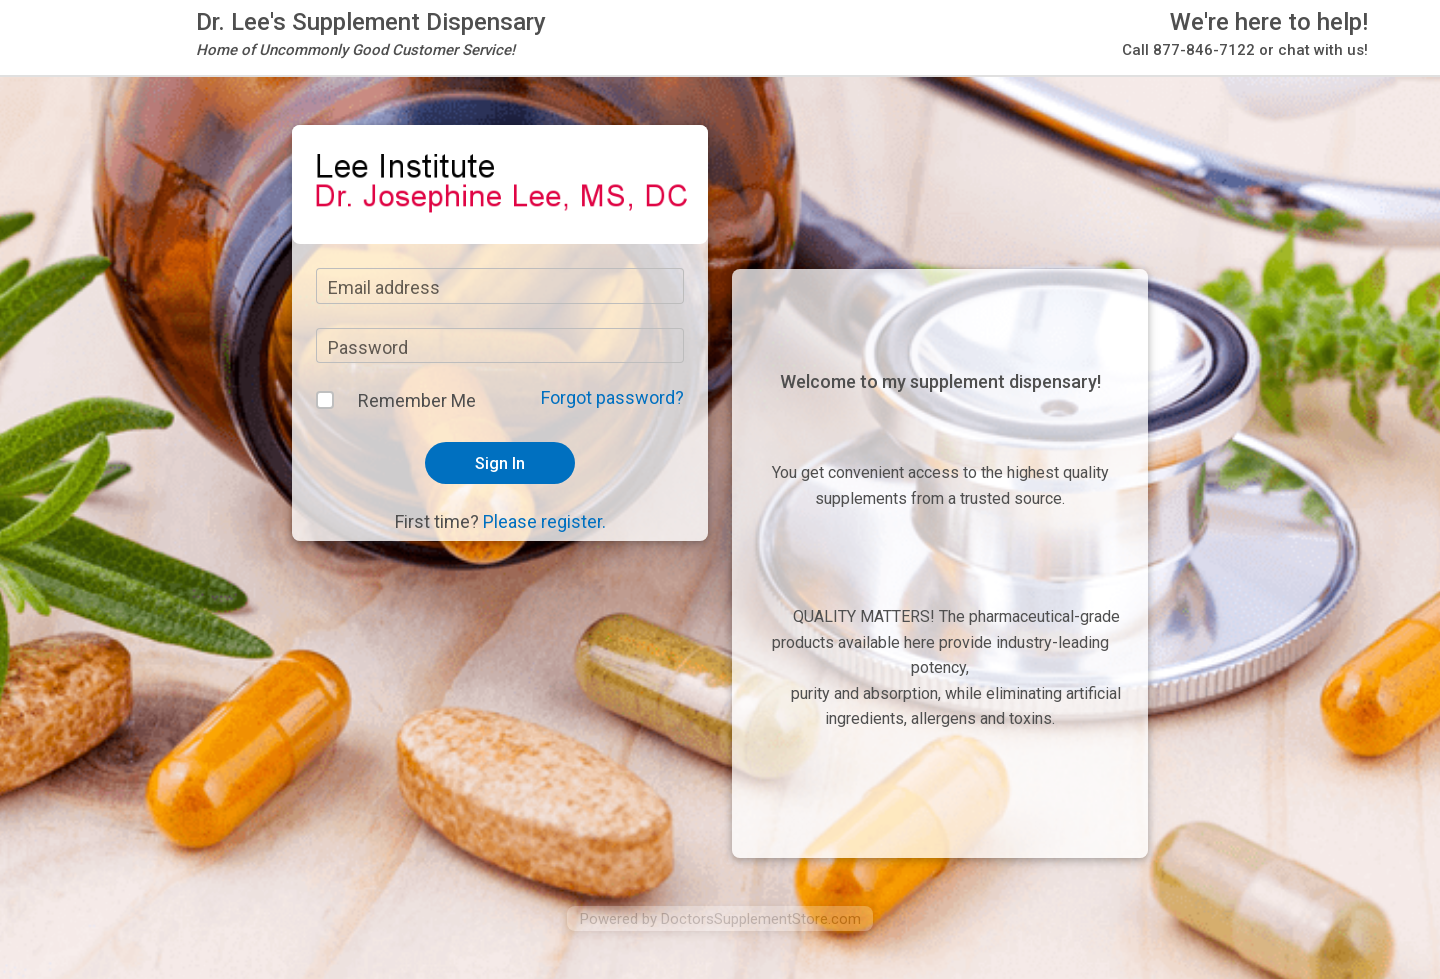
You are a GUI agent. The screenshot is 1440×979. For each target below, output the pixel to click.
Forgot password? (612, 397)
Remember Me (417, 400)
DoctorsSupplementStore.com (761, 919)
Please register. (544, 521)
